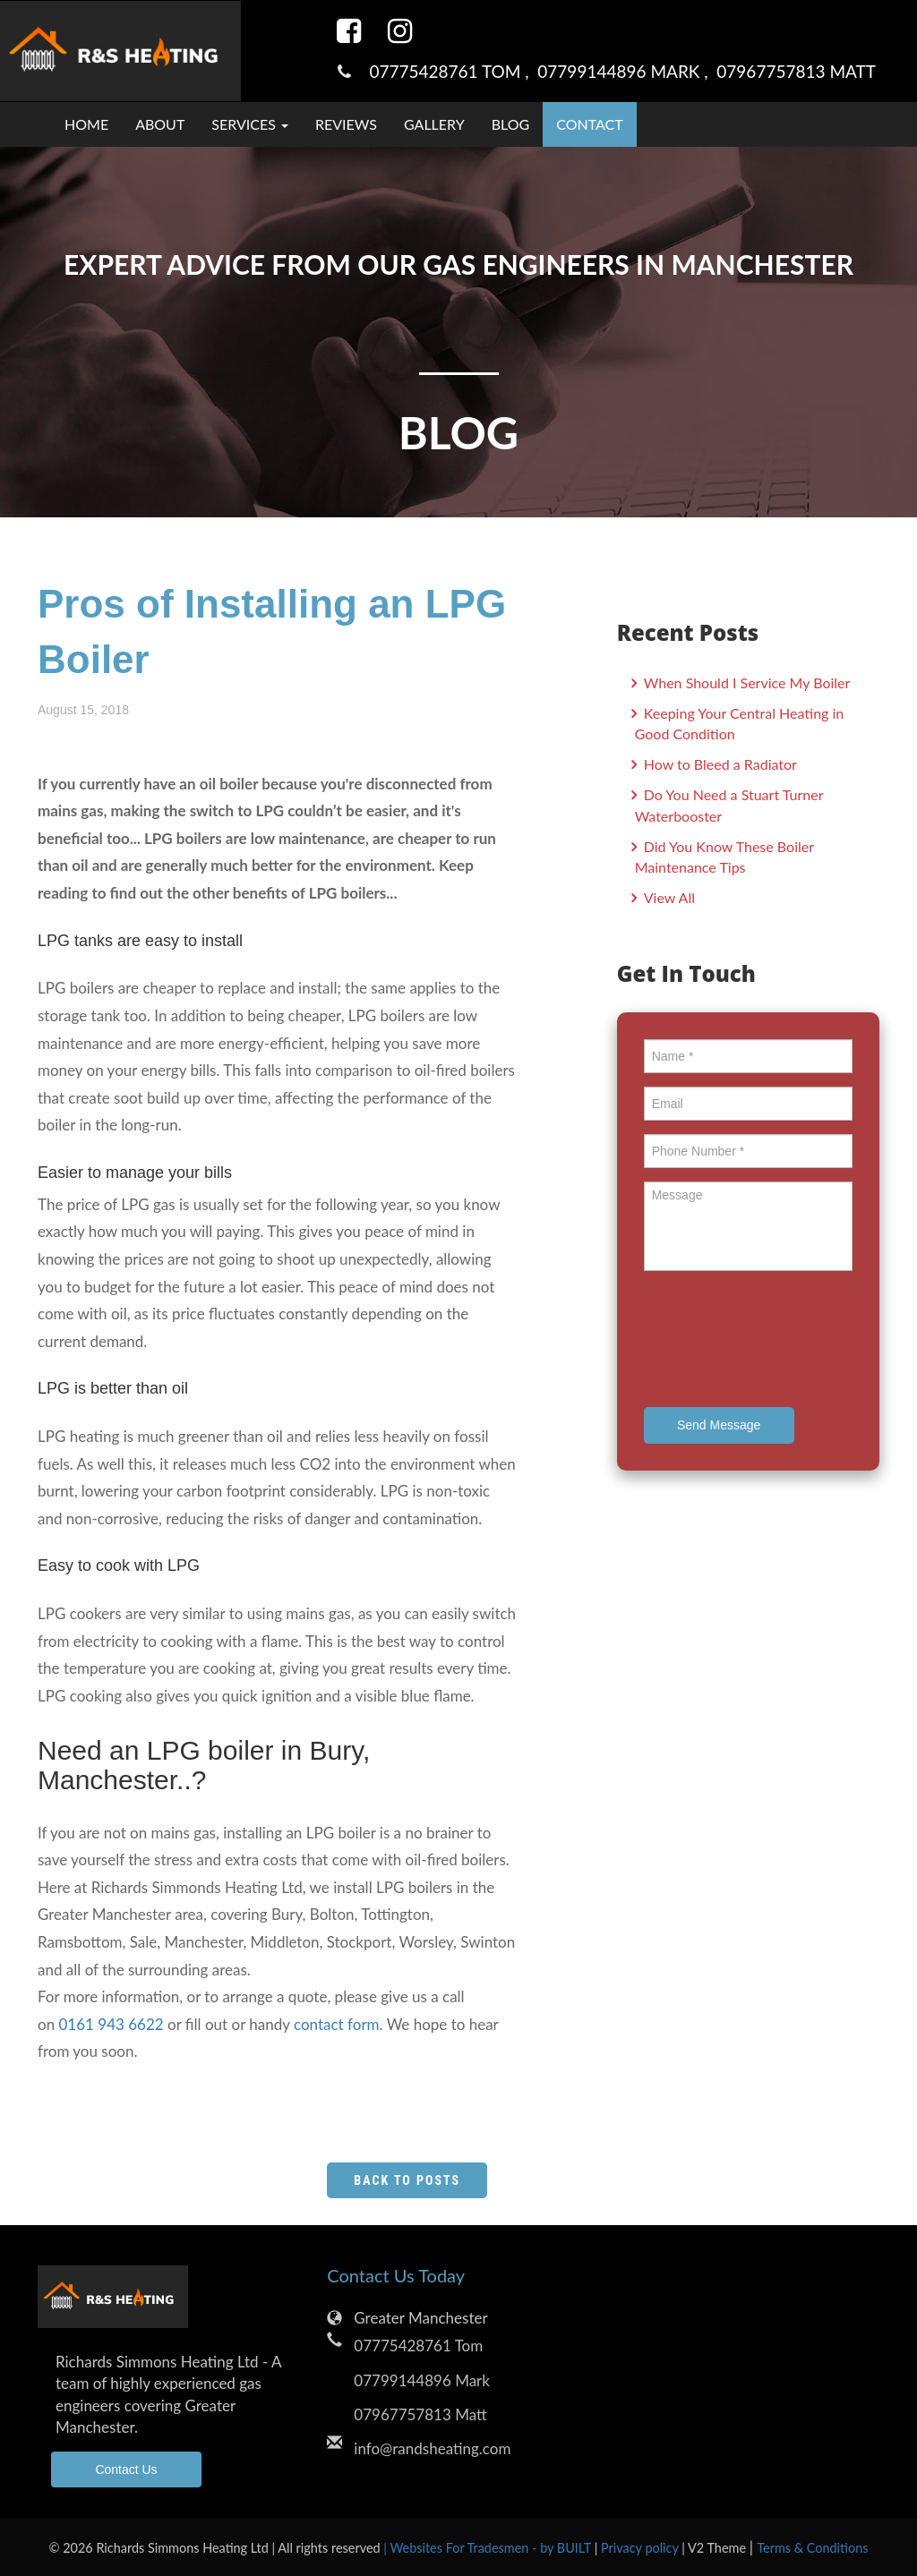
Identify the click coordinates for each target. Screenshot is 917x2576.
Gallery (434, 123)
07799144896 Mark (422, 2380)
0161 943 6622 (111, 2024)
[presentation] (780, 1342)
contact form (337, 2024)
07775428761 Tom (418, 2345)
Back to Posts (407, 2180)
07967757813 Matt (796, 71)
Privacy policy (641, 2547)
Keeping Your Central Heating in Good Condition (739, 723)
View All (667, 897)
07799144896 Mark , (626, 71)
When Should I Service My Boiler (745, 682)
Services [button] (249, 123)
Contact (589, 123)
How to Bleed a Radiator (718, 763)
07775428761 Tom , (453, 71)
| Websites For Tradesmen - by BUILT (488, 2547)
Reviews (346, 123)
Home (86, 123)
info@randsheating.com (432, 2448)
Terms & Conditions (812, 2547)
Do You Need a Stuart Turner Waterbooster (729, 804)
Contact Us (126, 2469)
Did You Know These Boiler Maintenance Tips (724, 856)
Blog (511, 123)
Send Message (718, 1425)
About (159, 123)
